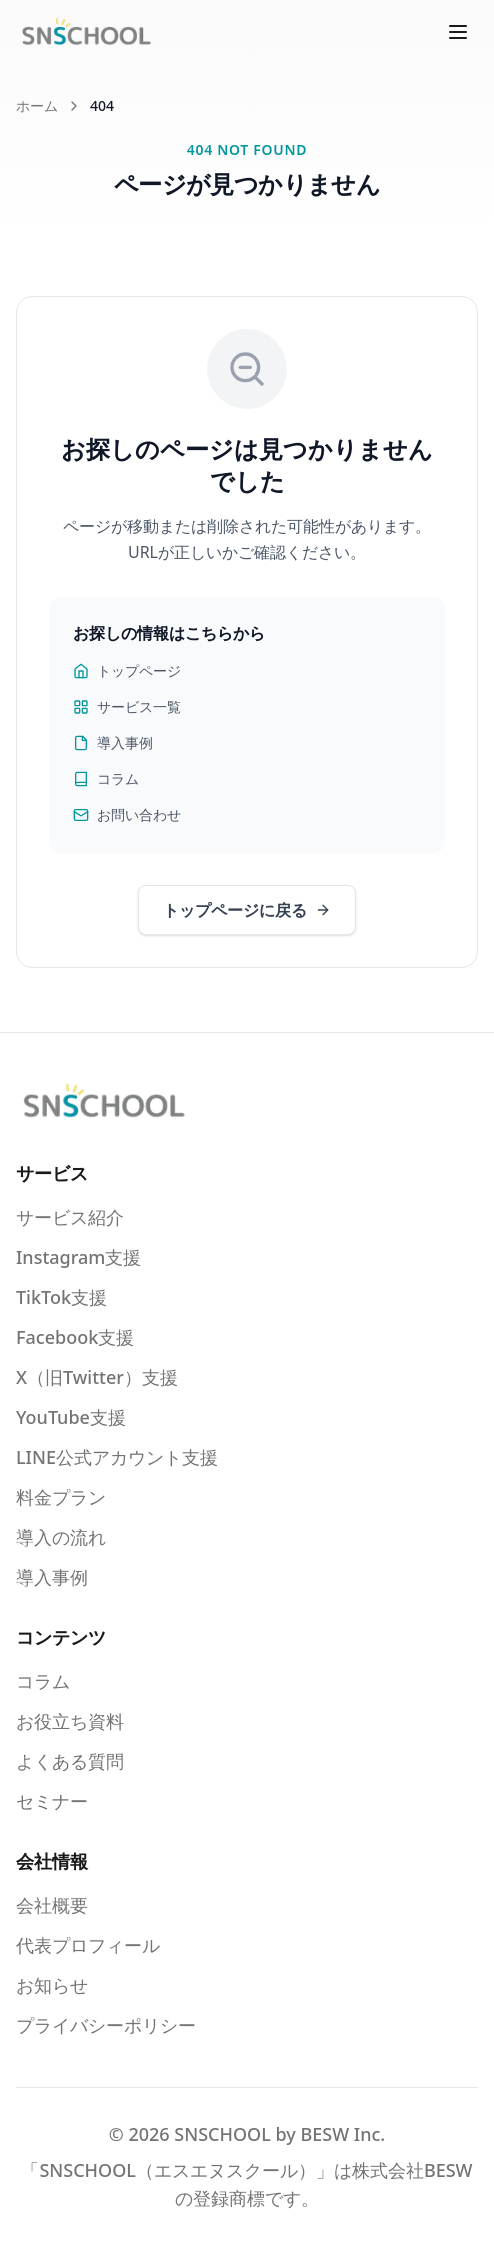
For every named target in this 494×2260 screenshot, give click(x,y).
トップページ (127, 670)
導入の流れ (61, 1537)
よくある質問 (70, 1761)
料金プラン (61, 1497)
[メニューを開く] (458, 32)
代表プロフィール (88, 1945)
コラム (106, 778)
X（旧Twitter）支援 (97, 1377)
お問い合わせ (127, 814)
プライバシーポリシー (106, 2025)
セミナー (52, 1801)
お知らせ (52, 1985)
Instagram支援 (78, 1257)
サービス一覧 (127, 706)
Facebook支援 (75, 1337)
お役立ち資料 (70, 1721)
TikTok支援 (61, 1297)
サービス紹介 (70, 1217)
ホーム (37, 105)
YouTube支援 (71, 1417)
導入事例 (113, 742)
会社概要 (52, 1905)
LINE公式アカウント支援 (117, 1457)
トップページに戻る (247, 910)
